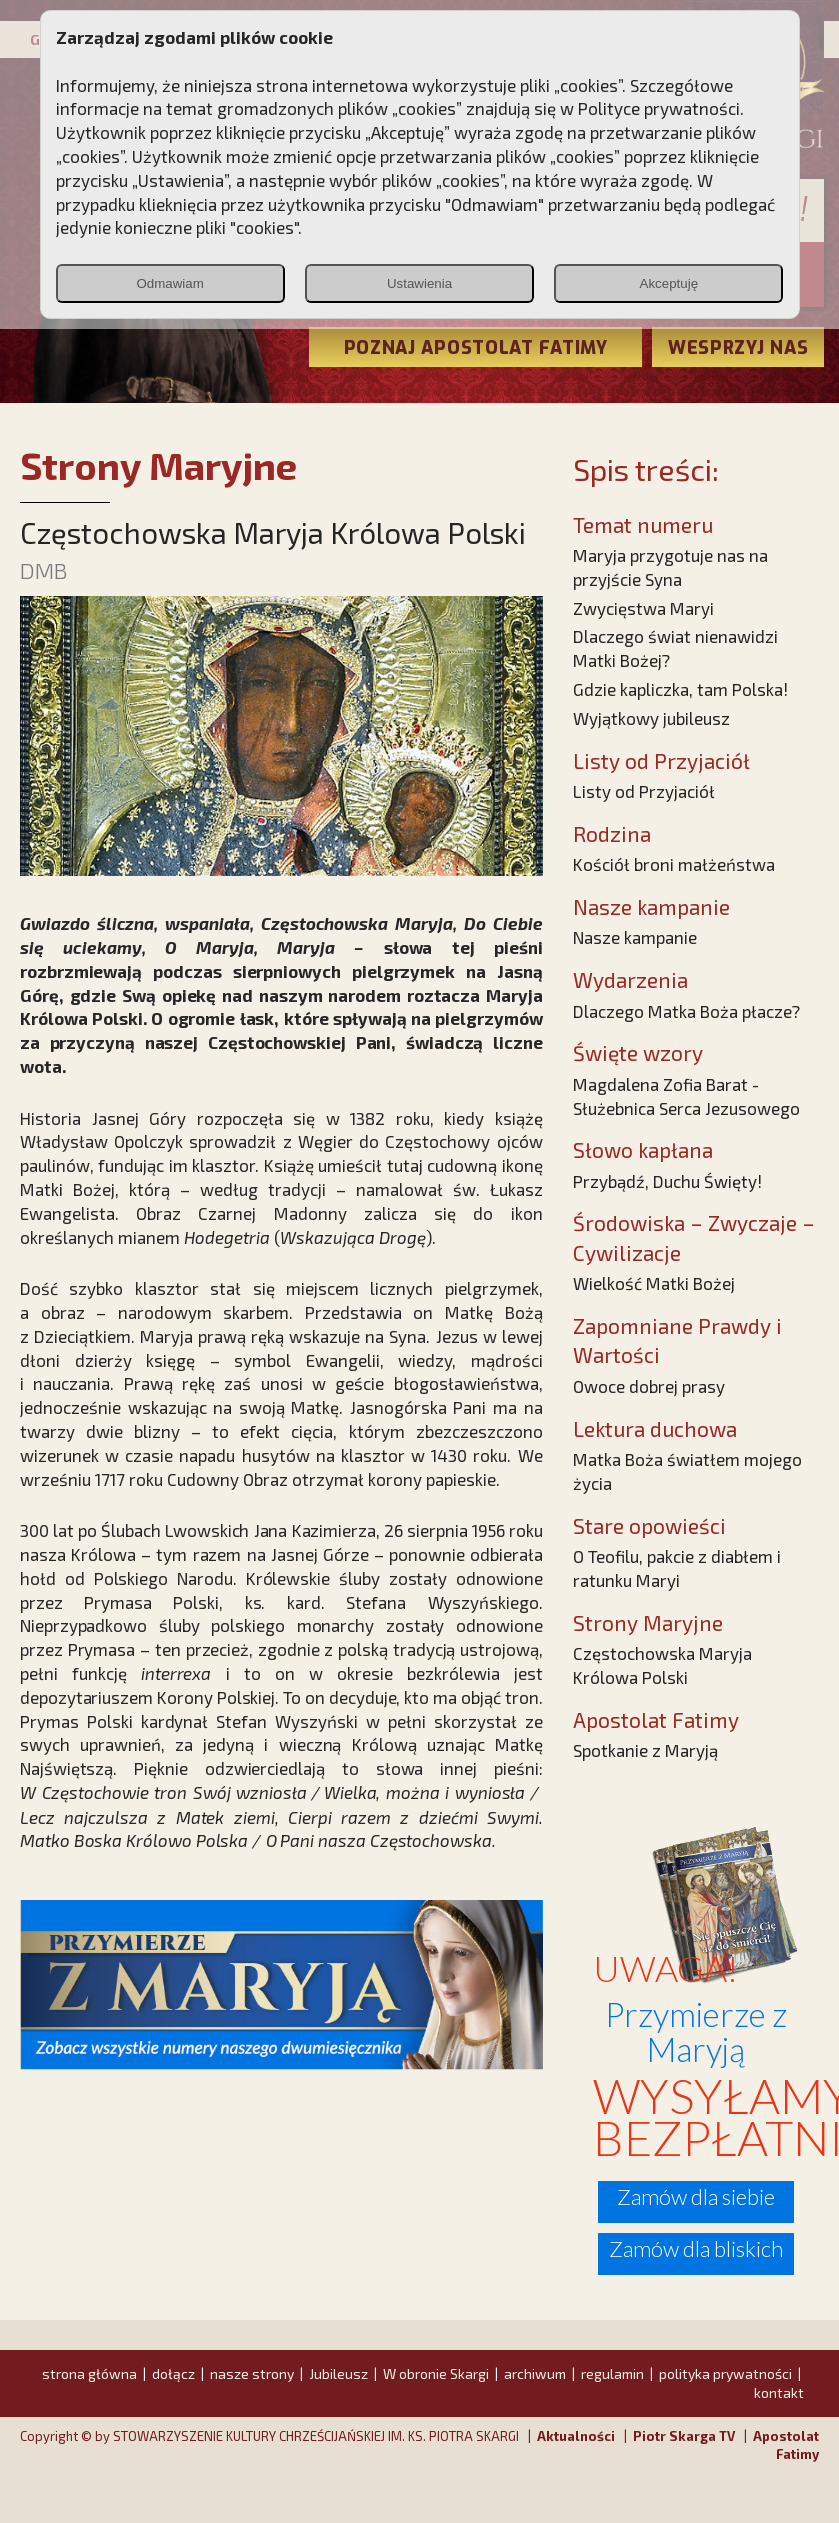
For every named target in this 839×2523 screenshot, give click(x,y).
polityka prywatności (725, 2373)
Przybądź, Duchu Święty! (667, 1181)
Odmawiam (169, 283)
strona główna (89, 2373)
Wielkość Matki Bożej (654, 1283)
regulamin (612, 2373)
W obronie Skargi (436, 2373)
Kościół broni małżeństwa (674, 864)
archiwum (535, 2373)
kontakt (779, 2392)
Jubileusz (338, 2373)
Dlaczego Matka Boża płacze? (686, 1011)
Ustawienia (419, 283)
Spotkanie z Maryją (645, 1750)
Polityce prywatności (659, 108)
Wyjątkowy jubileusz (651, 718)
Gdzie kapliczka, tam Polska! (680, 689)
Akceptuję (669, 283)
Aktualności (576, 2436)
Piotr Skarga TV (684, 2436)
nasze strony (252, 2373)
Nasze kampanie (635, 937)
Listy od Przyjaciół (644, 791)
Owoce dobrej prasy (649, 1386)
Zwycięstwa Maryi (643, 608)
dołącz (173, 2373)
